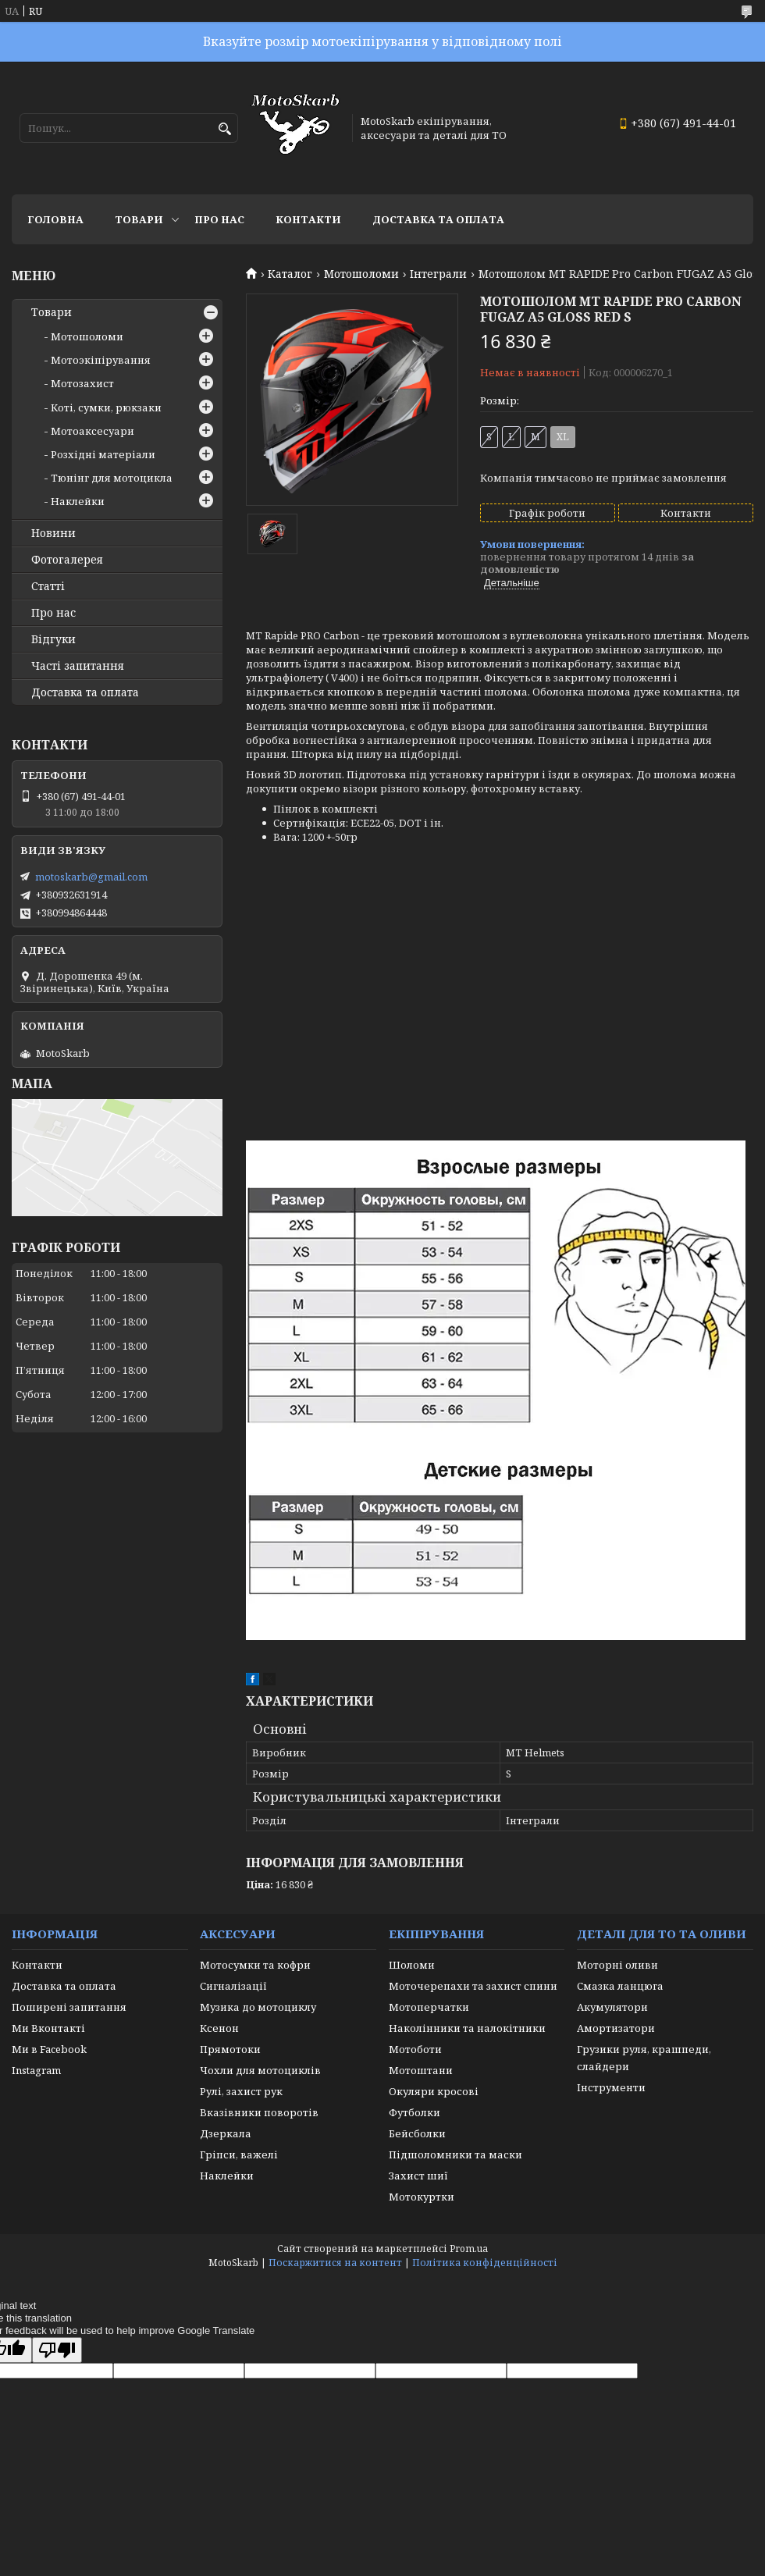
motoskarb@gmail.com (91, 876)
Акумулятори (612, 2007)
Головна (55, 219)
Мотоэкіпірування (101, 360)
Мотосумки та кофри (255, 1965)
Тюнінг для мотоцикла (112, 478)
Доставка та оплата (438, 219)
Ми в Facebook (49, 2049)
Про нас (219, 219)
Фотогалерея (67, 560)
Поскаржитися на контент (335, 2262)
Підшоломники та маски (455, 2154)
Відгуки (53, 639)
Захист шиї (418, 2176)
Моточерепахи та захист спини (473, 1986)
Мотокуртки (421, 2197)
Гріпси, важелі (239, 2154)
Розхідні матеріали (103, 454)
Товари (139, 219)
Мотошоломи (361, 274)
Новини (53, 533)
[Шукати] (224, 129)
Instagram (36, 2070)
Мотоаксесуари (92, 431)
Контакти (308, 219)
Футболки (414, 2112)
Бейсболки (417, 2133)
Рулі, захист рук (241, 2091)
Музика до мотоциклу (258, 2007)
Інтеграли (438, 274)
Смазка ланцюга (620, 1986)
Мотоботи (415, 2049)
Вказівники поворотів (259, 2112)
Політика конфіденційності (484, 2262)
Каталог (290, 274)
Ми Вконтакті (48, 2028)
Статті (48, 586)
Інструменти (611, 2087)
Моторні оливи (617, 1965)
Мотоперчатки (429, 2007)
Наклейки (78, 501)
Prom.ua (469, 2248)
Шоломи (412, 1965)
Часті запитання (77, 666)
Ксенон (219, 2028)
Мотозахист (82, 383)
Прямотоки (230, 2049)
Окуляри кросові (434, 2091)
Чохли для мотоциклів (260, 2070)
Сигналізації (233, 1986)
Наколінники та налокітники (467, 2028)
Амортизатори (616, 2028)
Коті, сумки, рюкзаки (106, 407)
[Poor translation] (57, 2350)
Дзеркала (225, 2133)
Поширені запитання (69, 2007)
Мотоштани (421, 2070)
